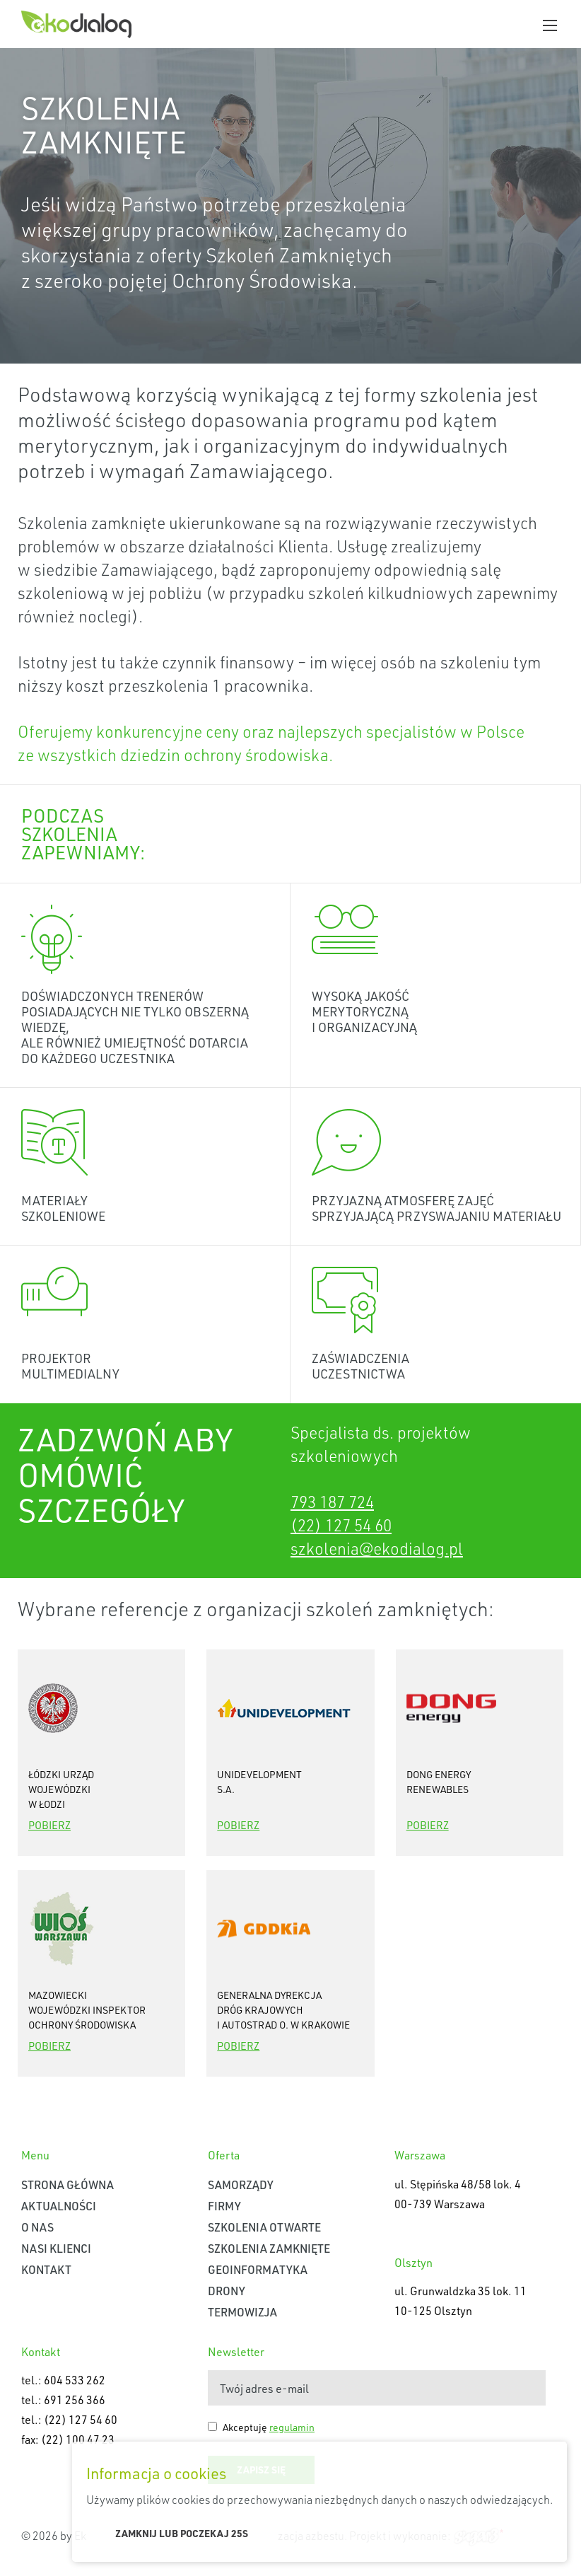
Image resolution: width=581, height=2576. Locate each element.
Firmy (224, 2205)
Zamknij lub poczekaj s (181, 2533)
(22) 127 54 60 (341, 1525)
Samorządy (241, 2184)
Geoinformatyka (257, 2269)
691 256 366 (74, 2399)
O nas (37, 2227)
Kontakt (46, 2269)
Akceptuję (269, 2427)
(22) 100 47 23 (78, 2439)
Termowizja (242, 2311)
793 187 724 (332, 1501)
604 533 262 (74, 2379)
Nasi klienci (56, 2248)
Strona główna (67, 2184)
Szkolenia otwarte (264, 2227)
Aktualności (58, 2205)
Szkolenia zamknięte (269, 2248)
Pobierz (49, 1825)
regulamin (292, 2427)
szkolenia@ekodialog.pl (376, 1548)
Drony (226, 2290)
